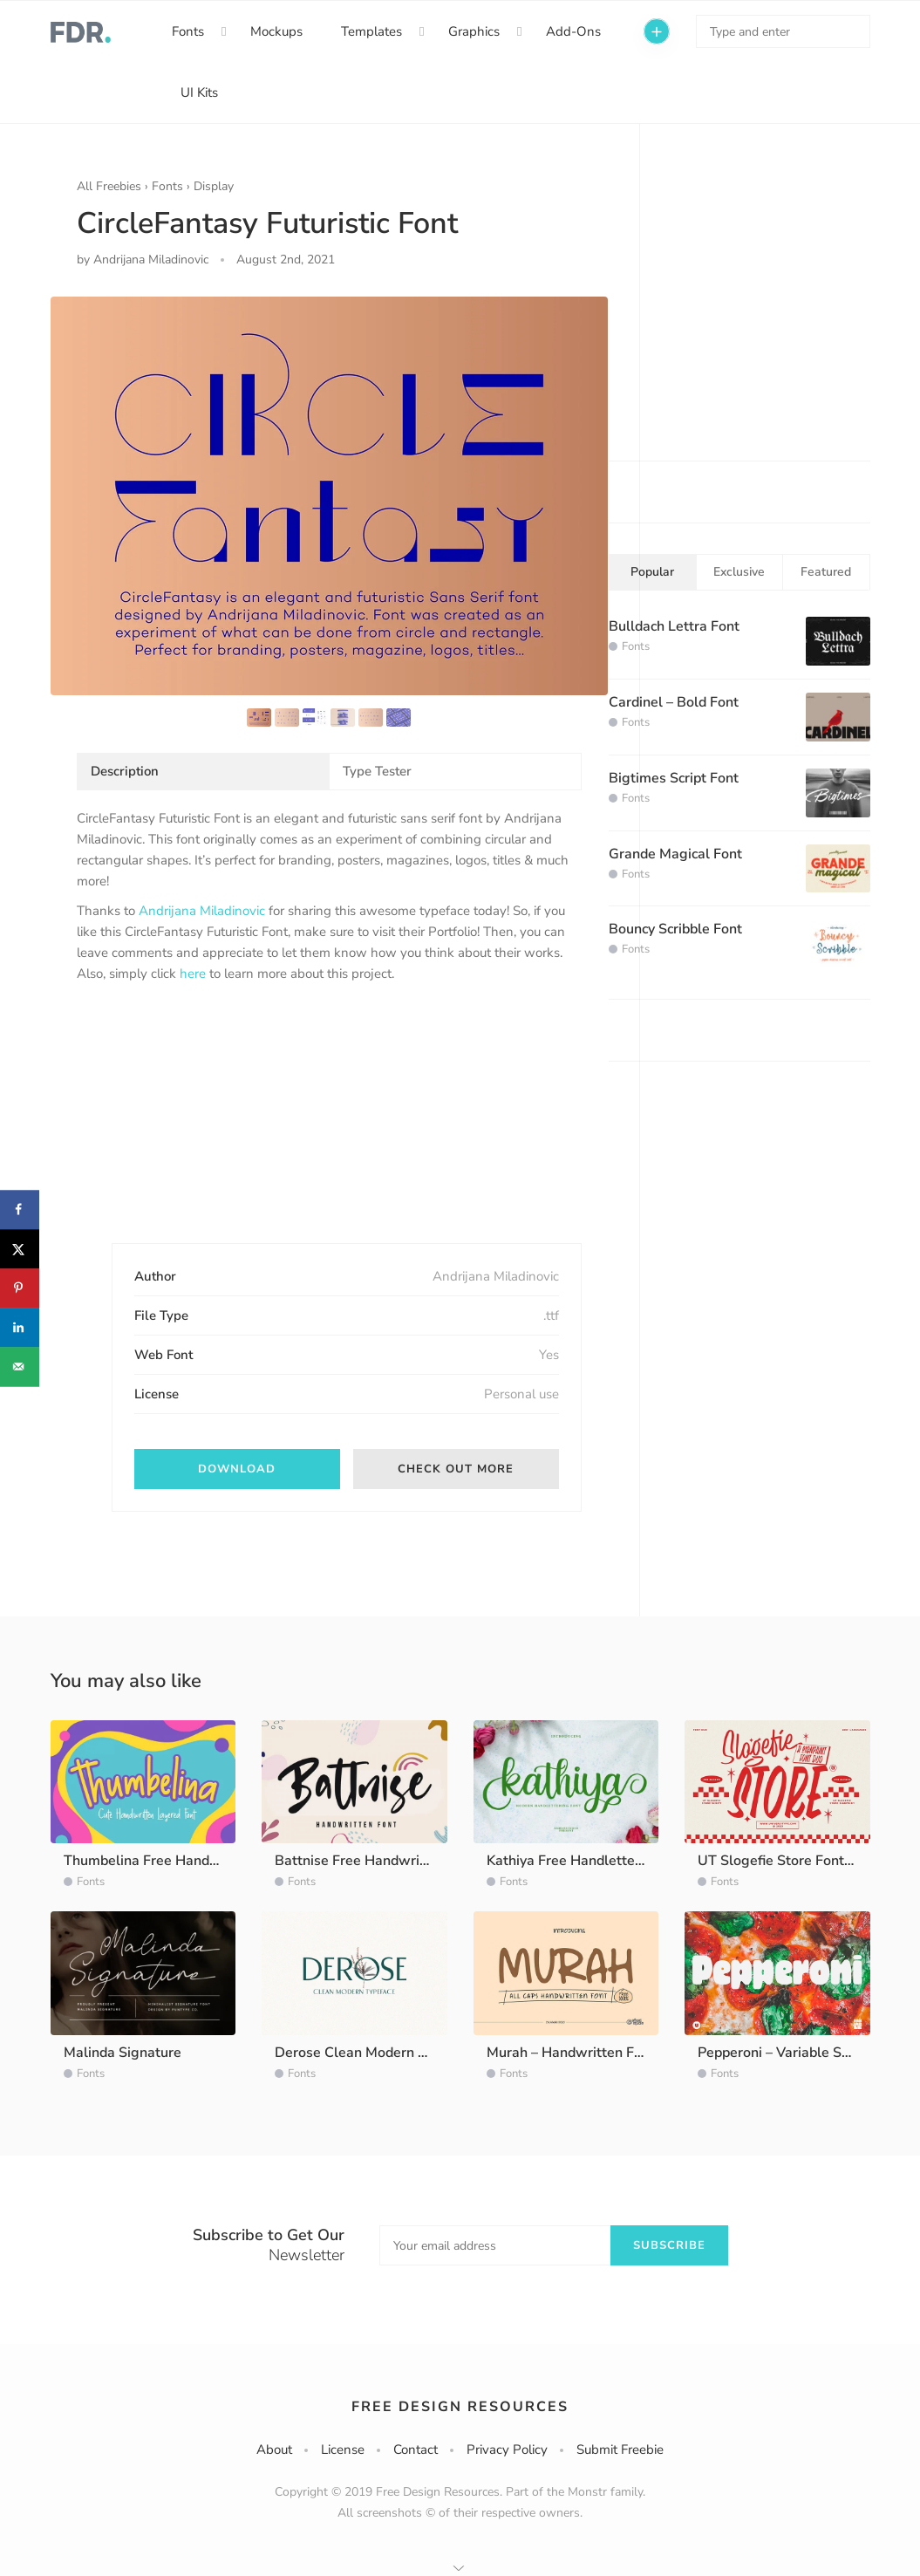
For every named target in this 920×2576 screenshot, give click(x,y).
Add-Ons (573, 31)
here (193, 973)
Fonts (188, 31)
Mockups (276, 31)
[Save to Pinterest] (19, 1288)
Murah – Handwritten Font (571, 2052)
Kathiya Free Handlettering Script (593, 1860)
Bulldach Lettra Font (674, 626)
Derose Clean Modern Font (360, 2052)
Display (214, 186)
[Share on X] (19, 1248)
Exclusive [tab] (739, 572)
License (343, 2449)
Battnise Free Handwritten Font (376, 1860)
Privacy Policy (507, 2449)
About (274, 2449)
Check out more (456, 1469)
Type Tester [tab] (377, 771)
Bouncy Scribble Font (675, 929)
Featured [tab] (826, 572)
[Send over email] (19, 1366)
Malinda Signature (122, 2052)
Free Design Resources (460, 2406)
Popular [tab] (652, 572)
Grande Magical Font (675, 854)
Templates (371, 31)
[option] (329, 495)
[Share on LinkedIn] (19, 1327)
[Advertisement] (207, 1128)
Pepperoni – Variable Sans (781, 2052)
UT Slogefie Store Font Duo (786, 1860)
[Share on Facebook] (19, 1209)
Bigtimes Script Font (674, 778)
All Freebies (109, 186)
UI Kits (199, 92)
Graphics (474, 31)
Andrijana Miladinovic (202, 910)
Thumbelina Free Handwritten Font (176, 1860)
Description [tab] (125, 771)
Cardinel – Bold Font (674, 702)
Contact (415, 2449)
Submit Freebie (620, 2449)
